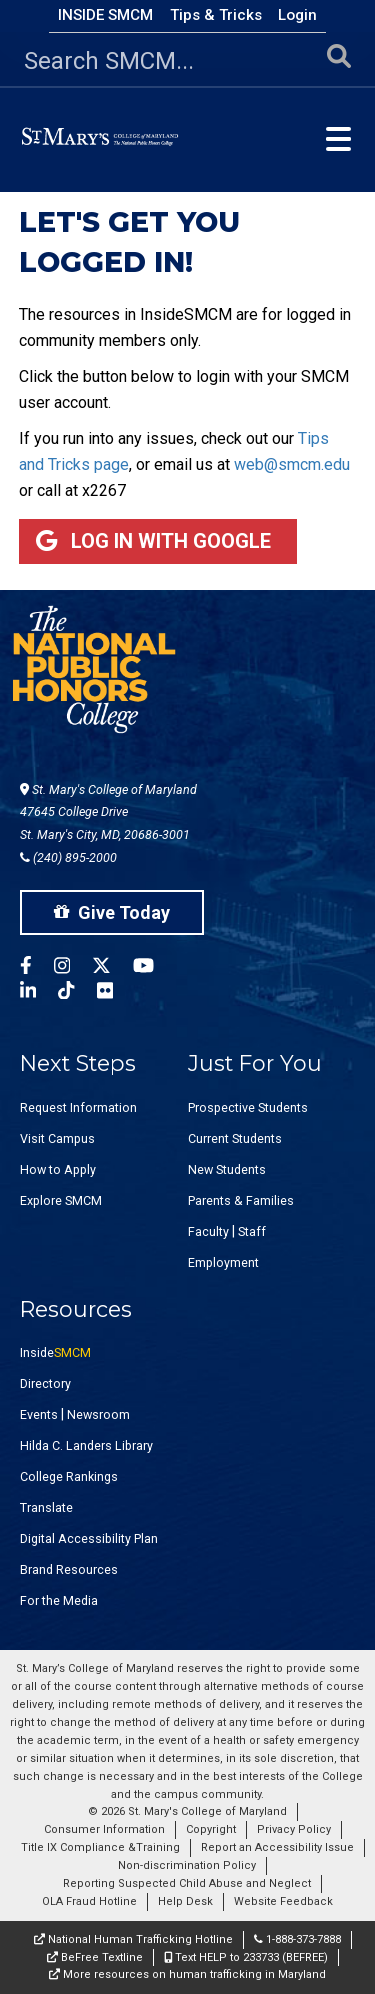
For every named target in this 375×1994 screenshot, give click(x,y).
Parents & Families (241, 1200)
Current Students (235, 1138)
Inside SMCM (105, 15)
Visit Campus (57, 1138)
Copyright (211, 1829)
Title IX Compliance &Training (100, 1847)
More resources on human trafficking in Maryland (187, 1974)
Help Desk (185, 1901)
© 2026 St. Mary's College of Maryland (187, 1811)
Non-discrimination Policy (187, 1865)
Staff (252, 1231)
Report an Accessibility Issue (277, 1847)
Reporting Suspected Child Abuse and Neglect (187, 1883)
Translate (46, 1507)
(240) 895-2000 (68, 857)
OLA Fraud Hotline (89, 1901)
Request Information (78, 1107)
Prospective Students (248, 1107)
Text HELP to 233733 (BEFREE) (246, 1957)
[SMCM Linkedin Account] (39, 993)
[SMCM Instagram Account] (73, 968)
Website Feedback (283, 1901)
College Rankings (69, 1476)
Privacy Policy (294, 1829)
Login (297, 15)
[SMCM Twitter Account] (112, 968)
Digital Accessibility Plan (89, 1538)
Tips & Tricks (216, 15)
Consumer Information (104, 1829)
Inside (55, 1352)
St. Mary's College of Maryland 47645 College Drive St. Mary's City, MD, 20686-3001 (108, 812)
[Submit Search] (339, 61)
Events (39, 1414)
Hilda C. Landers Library (86, 1445)
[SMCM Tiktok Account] (77, 993)
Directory (45, 1383)
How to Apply (58, 1169)
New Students (227, 1169)
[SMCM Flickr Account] (116, 993)
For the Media (59, 1600)
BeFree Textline (95, 1957)
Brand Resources (69, 1569)
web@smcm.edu (292, 464)
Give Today (112, 912)
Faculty (208, 1231)
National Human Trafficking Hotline (133, 1939)
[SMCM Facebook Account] (37, 968)
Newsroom (98, 1414)
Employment (223, 1262)
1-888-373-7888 (297, 1939)
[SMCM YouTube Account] (154, 968)
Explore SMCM (61, 1200)
